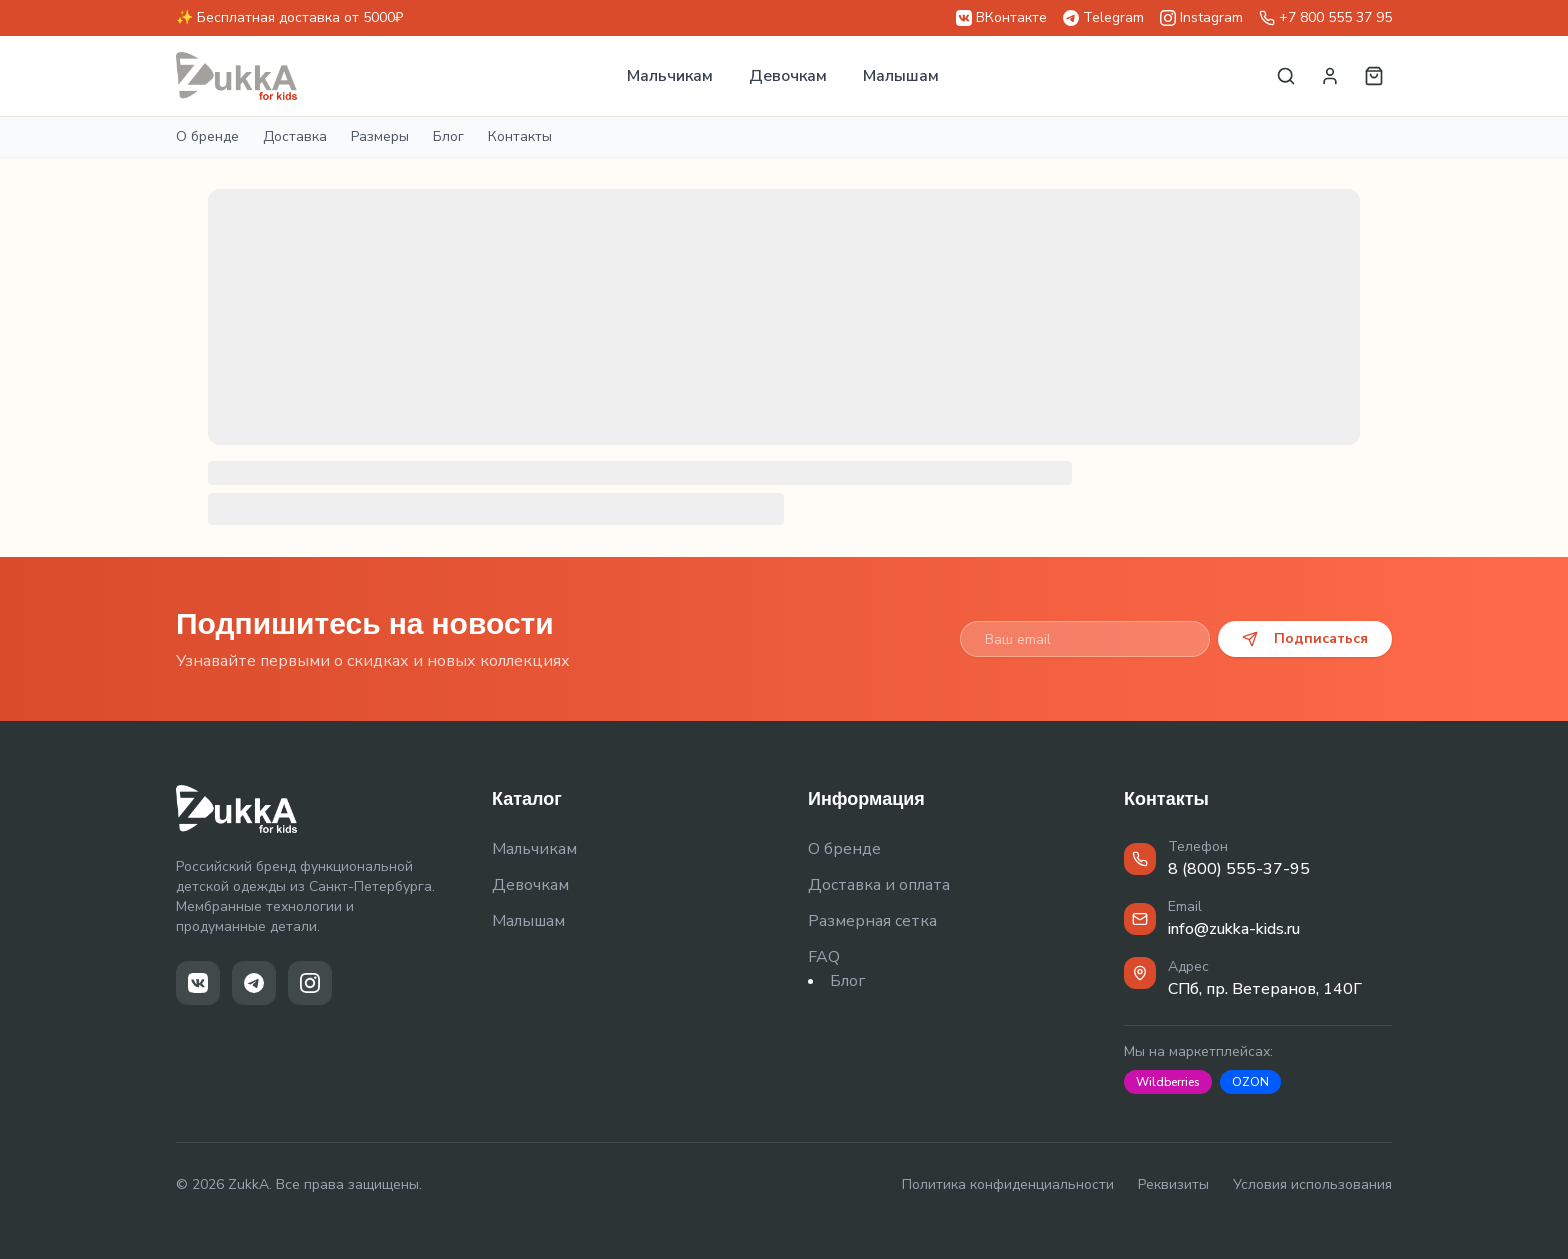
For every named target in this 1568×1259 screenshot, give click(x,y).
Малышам (901, 76)
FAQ (824, 957)
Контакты (520, 136)
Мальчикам (670, 76)
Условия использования (1312, 1184)
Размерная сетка (872, 921)
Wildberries (1168, 1082)
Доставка (295, 136)
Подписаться (1305, 638)
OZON (1250, 1082)
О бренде (207, 136)
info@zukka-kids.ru (1234, 929)
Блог (448, 136)
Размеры (380, 136)
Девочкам (788, 76)
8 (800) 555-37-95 (1239, 869)
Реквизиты (1173, 1184)
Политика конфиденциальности (1008, 1184)
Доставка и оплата (879, 885)
